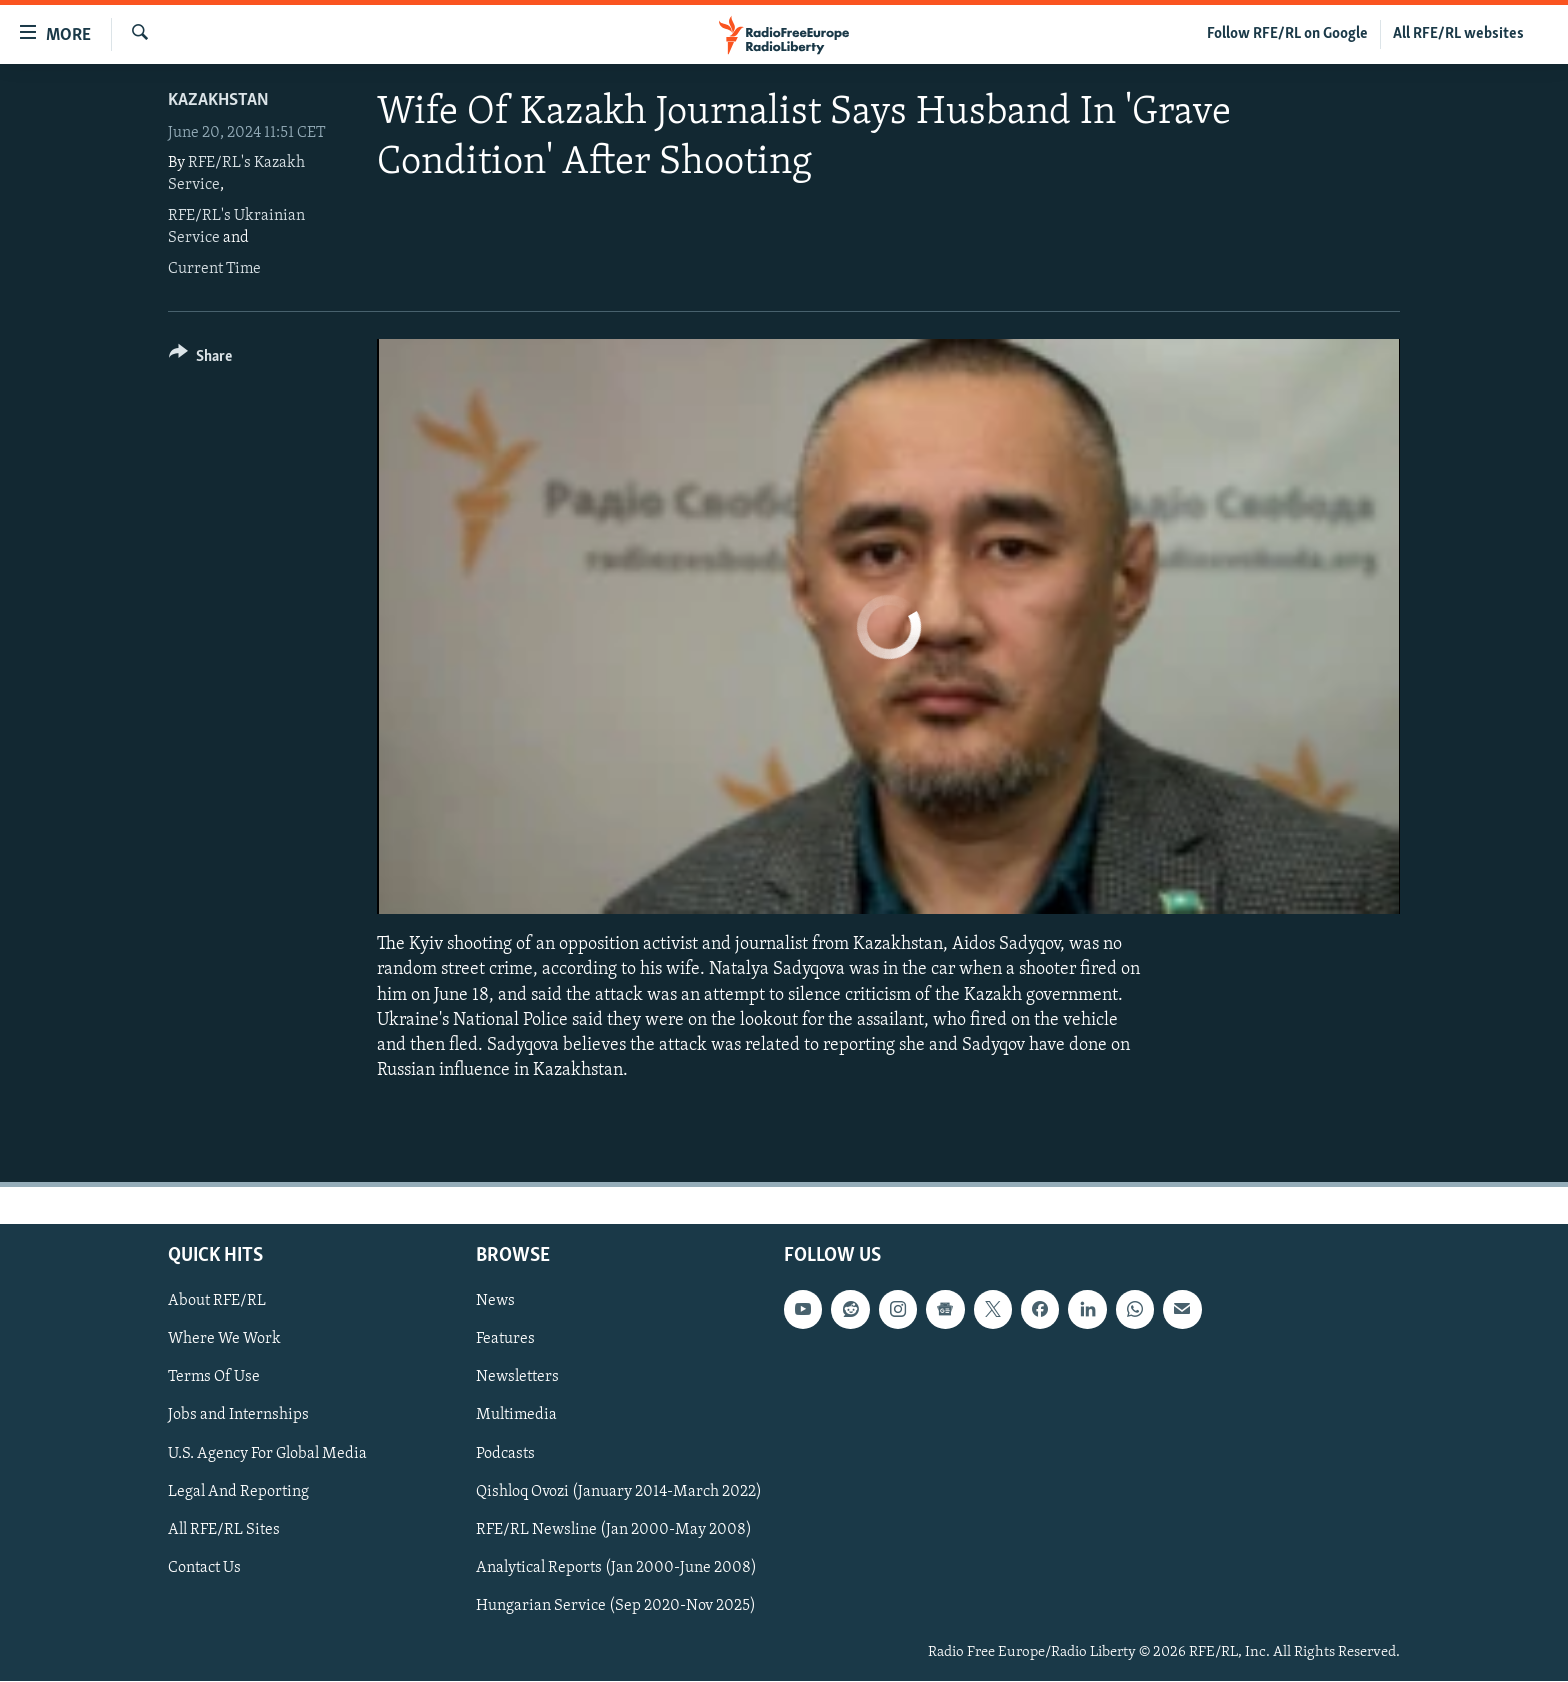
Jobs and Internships (238, 1416)
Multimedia (516, 1416)
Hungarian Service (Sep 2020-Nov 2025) (616, 1606)
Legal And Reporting (238, 1492)
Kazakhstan (218, 100)
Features (505, 1340)
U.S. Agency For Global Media (267, 1454)
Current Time (214, 269)
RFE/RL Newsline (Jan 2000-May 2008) (614, 1530)
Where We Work (224, 1340)
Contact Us (204, 1568)
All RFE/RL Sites (224, 1530)
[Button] (200, 359)
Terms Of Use (214, 1378)
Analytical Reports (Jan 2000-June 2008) (616, 1568)
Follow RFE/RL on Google (1287, 34)
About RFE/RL (217, 1302)
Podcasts (505, 1454)
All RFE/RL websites (1458, 34)
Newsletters (517, 1378)
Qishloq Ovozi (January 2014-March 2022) (619, 1492)
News (495, 1302)
